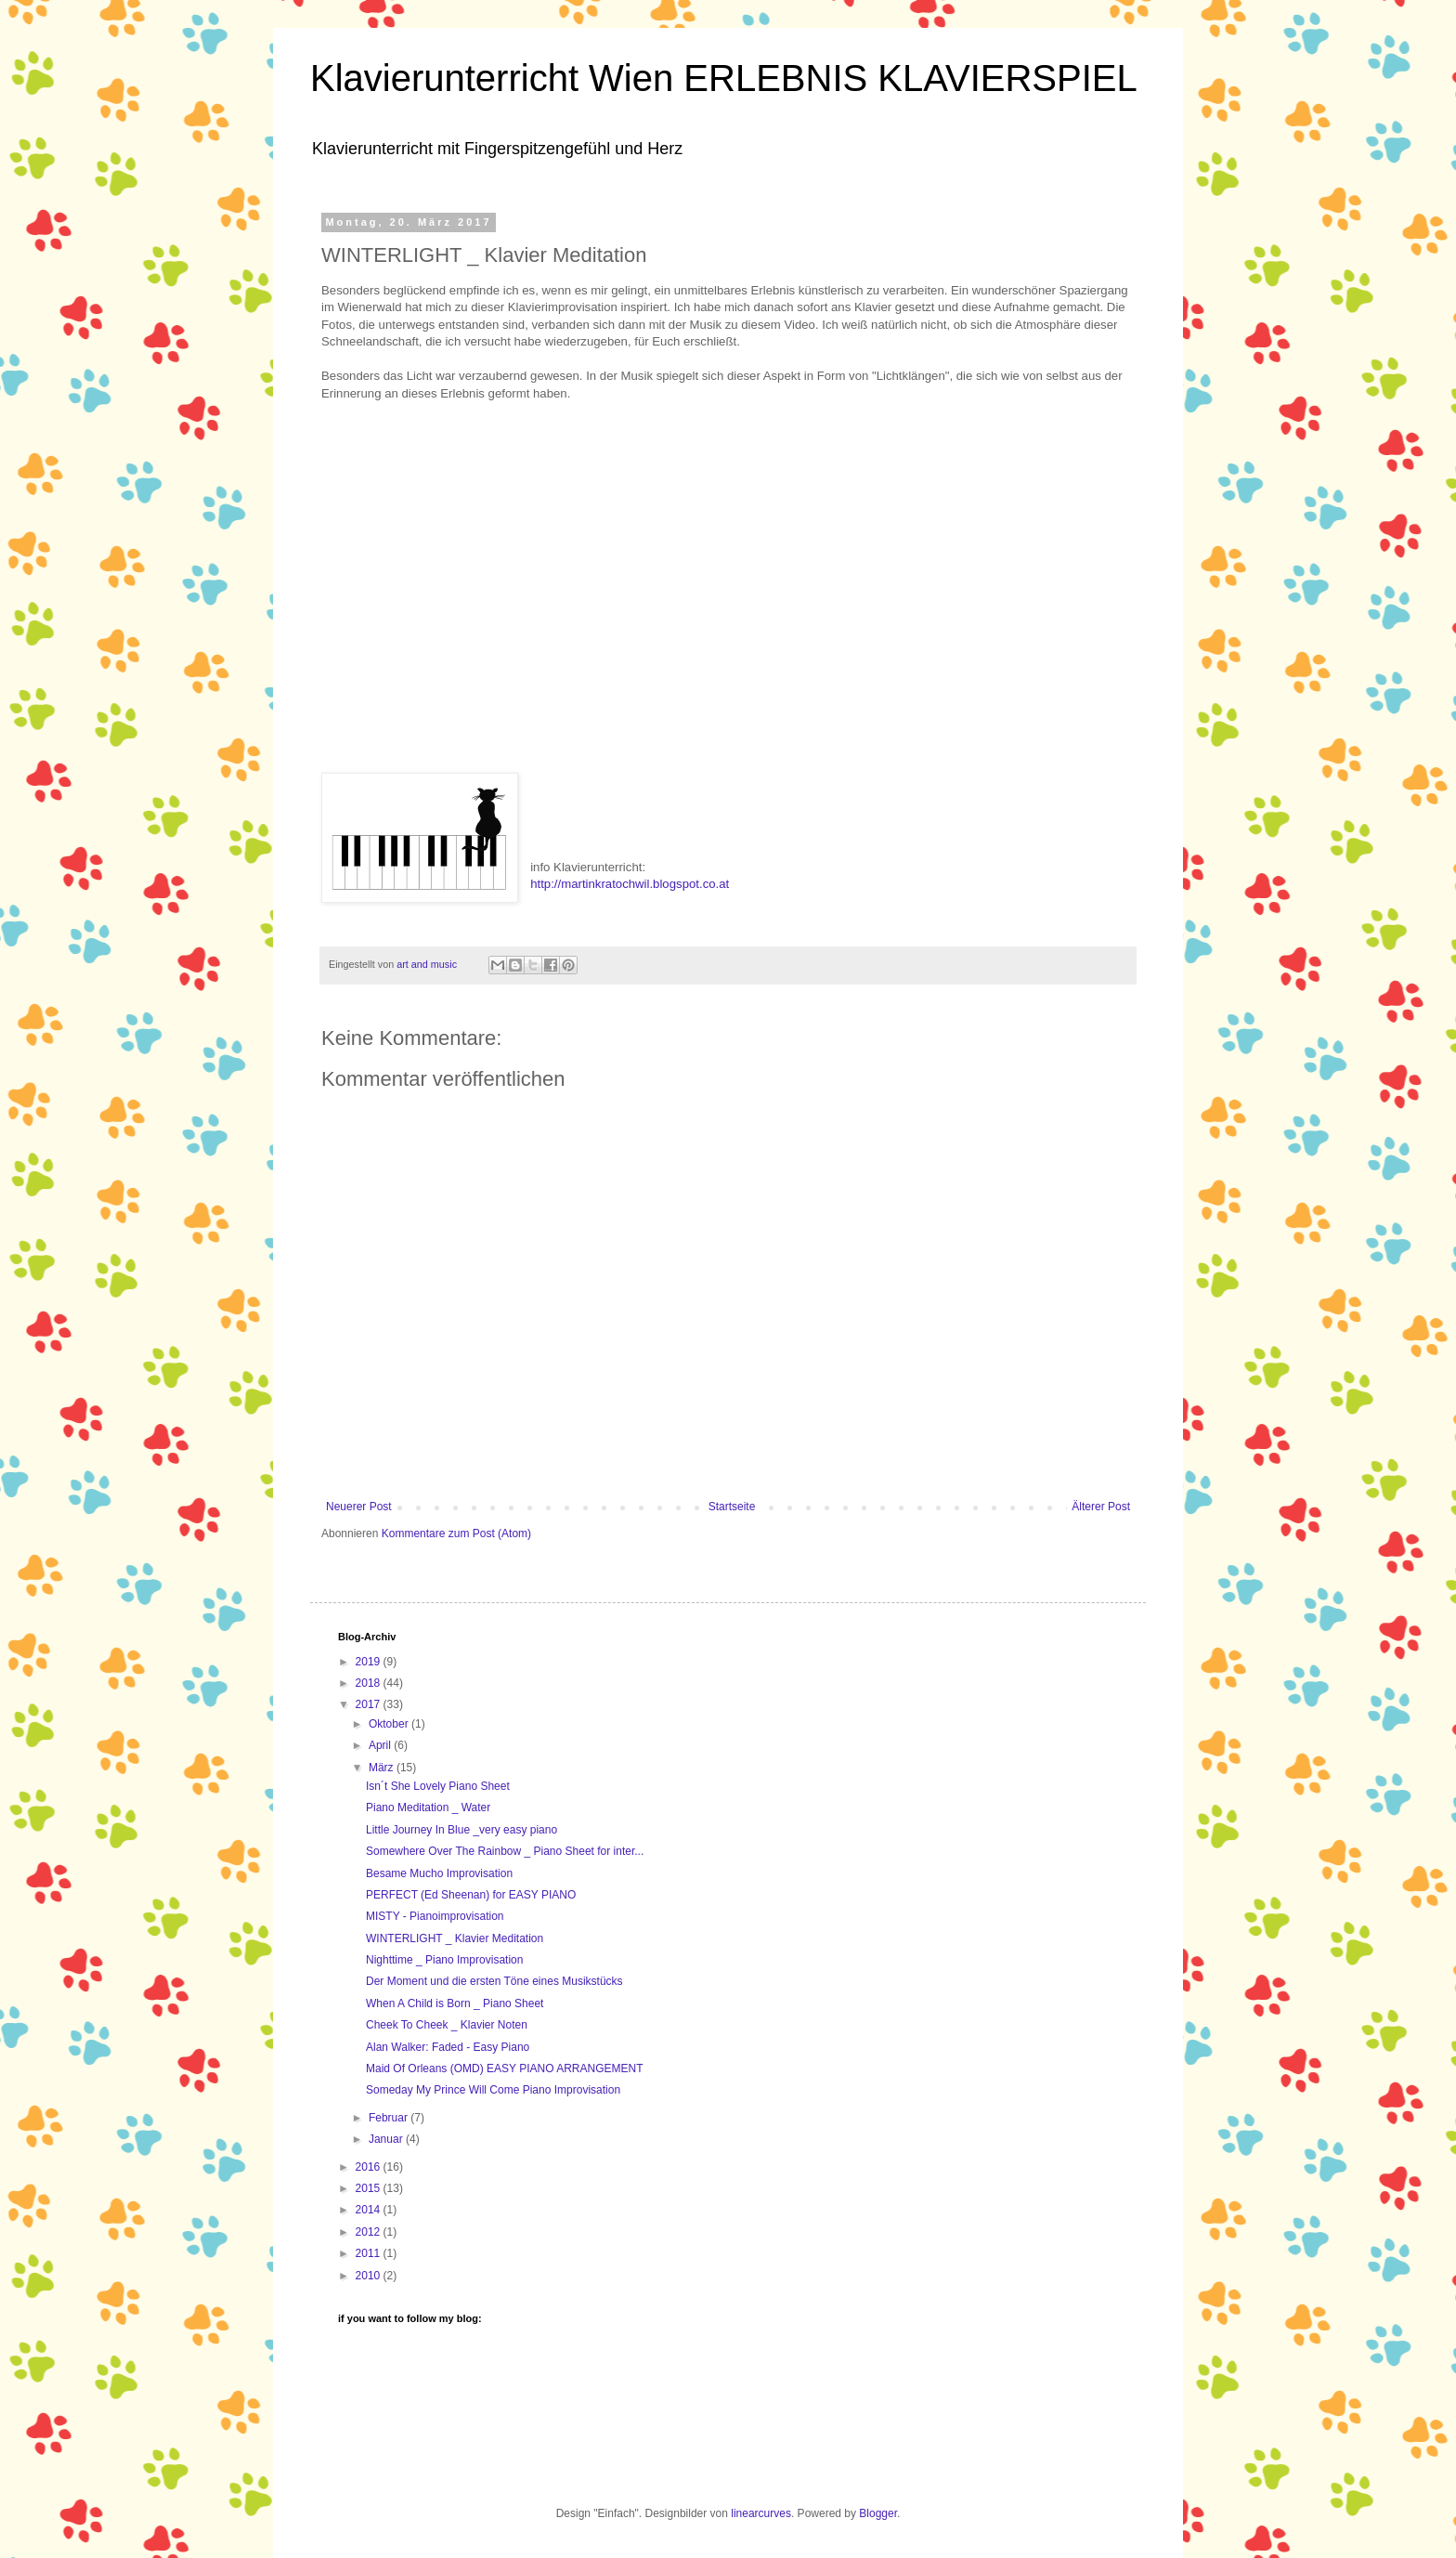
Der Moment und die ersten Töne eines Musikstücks (494, 1981)
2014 (370, 2209)
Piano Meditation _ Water (428, 1807)
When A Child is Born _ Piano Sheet (454, 2003)
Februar (389, 2117)
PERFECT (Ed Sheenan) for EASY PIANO (471, 1894)
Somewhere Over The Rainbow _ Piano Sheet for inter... (505, 1851)
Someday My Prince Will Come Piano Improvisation (493, 2089)
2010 (370, 2275)
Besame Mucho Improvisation (439, 1873)
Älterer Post (1101, 1506)
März (382, 1767)
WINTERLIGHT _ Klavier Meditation (454, 1938)
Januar (387, 2139)
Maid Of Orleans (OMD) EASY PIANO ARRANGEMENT (505, 2068)
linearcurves (761, 2513)
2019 (370, 1661)
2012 (370, 2231)
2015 (370, 2188)
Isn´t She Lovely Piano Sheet (438, 1786)
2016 (370, 2166)
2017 (370, 1704)
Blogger (878, 2513)
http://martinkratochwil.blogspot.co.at (629, 884)
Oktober (390, 1723)
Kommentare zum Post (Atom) (456, 1533)
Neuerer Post (359, 1506)
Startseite (732, 1506)
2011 (370, 2253)
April (381, 1745)
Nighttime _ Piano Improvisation (444, 1959)
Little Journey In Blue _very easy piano (461, 1829)
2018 (370, 1683)
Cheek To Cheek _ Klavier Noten (446, 2024)
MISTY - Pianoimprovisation (435, 1916)
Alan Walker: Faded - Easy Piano (447, 2047)
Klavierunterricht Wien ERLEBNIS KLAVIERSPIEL (724, 78)
